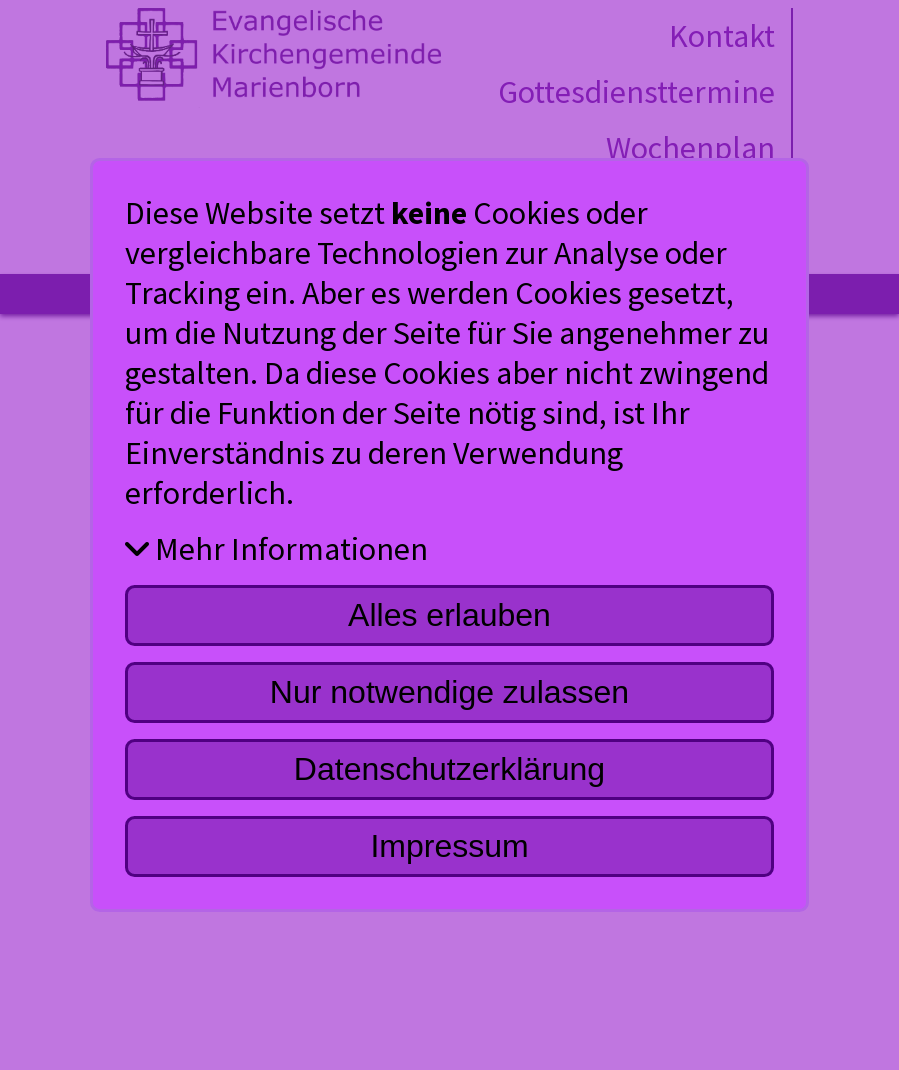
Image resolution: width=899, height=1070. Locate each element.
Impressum (449, 846)
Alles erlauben (449, 615)
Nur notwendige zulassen (449, 692)
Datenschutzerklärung (449, 769)
